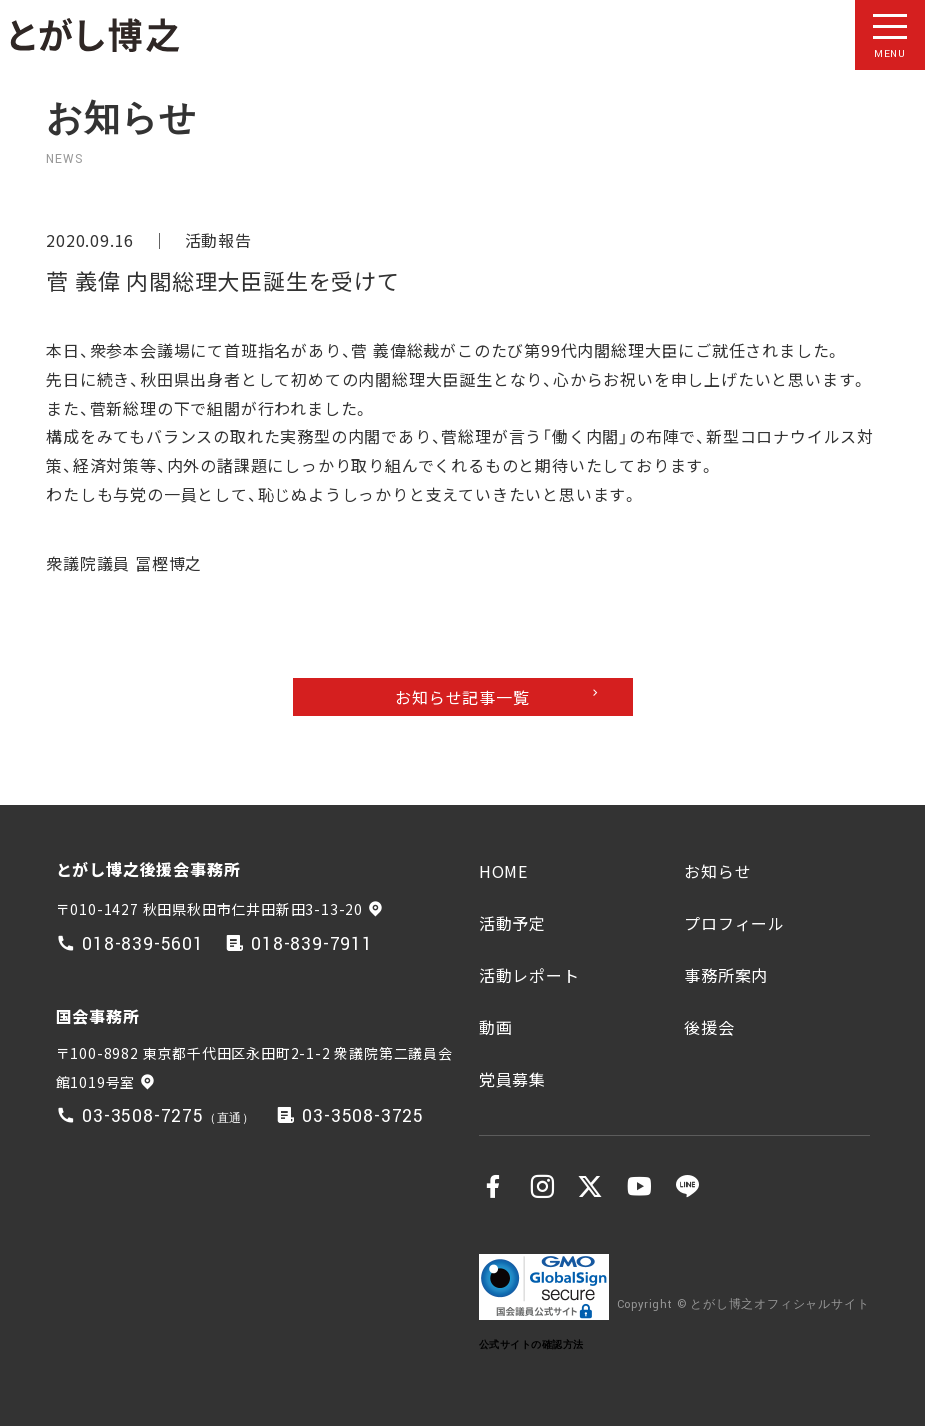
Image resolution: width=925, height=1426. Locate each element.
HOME (503, 871)
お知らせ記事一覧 (462, 697)
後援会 (709, 1027)
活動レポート (529, 975)
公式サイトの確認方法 (531, 1344)
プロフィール (734, 923)
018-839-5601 (143, 944)
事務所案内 (726, 975)
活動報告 (218, 240)
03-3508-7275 (143, 1116)
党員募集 (512, 1079)
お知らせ (717, 871)
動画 (496, 1027)
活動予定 (512, 923)
